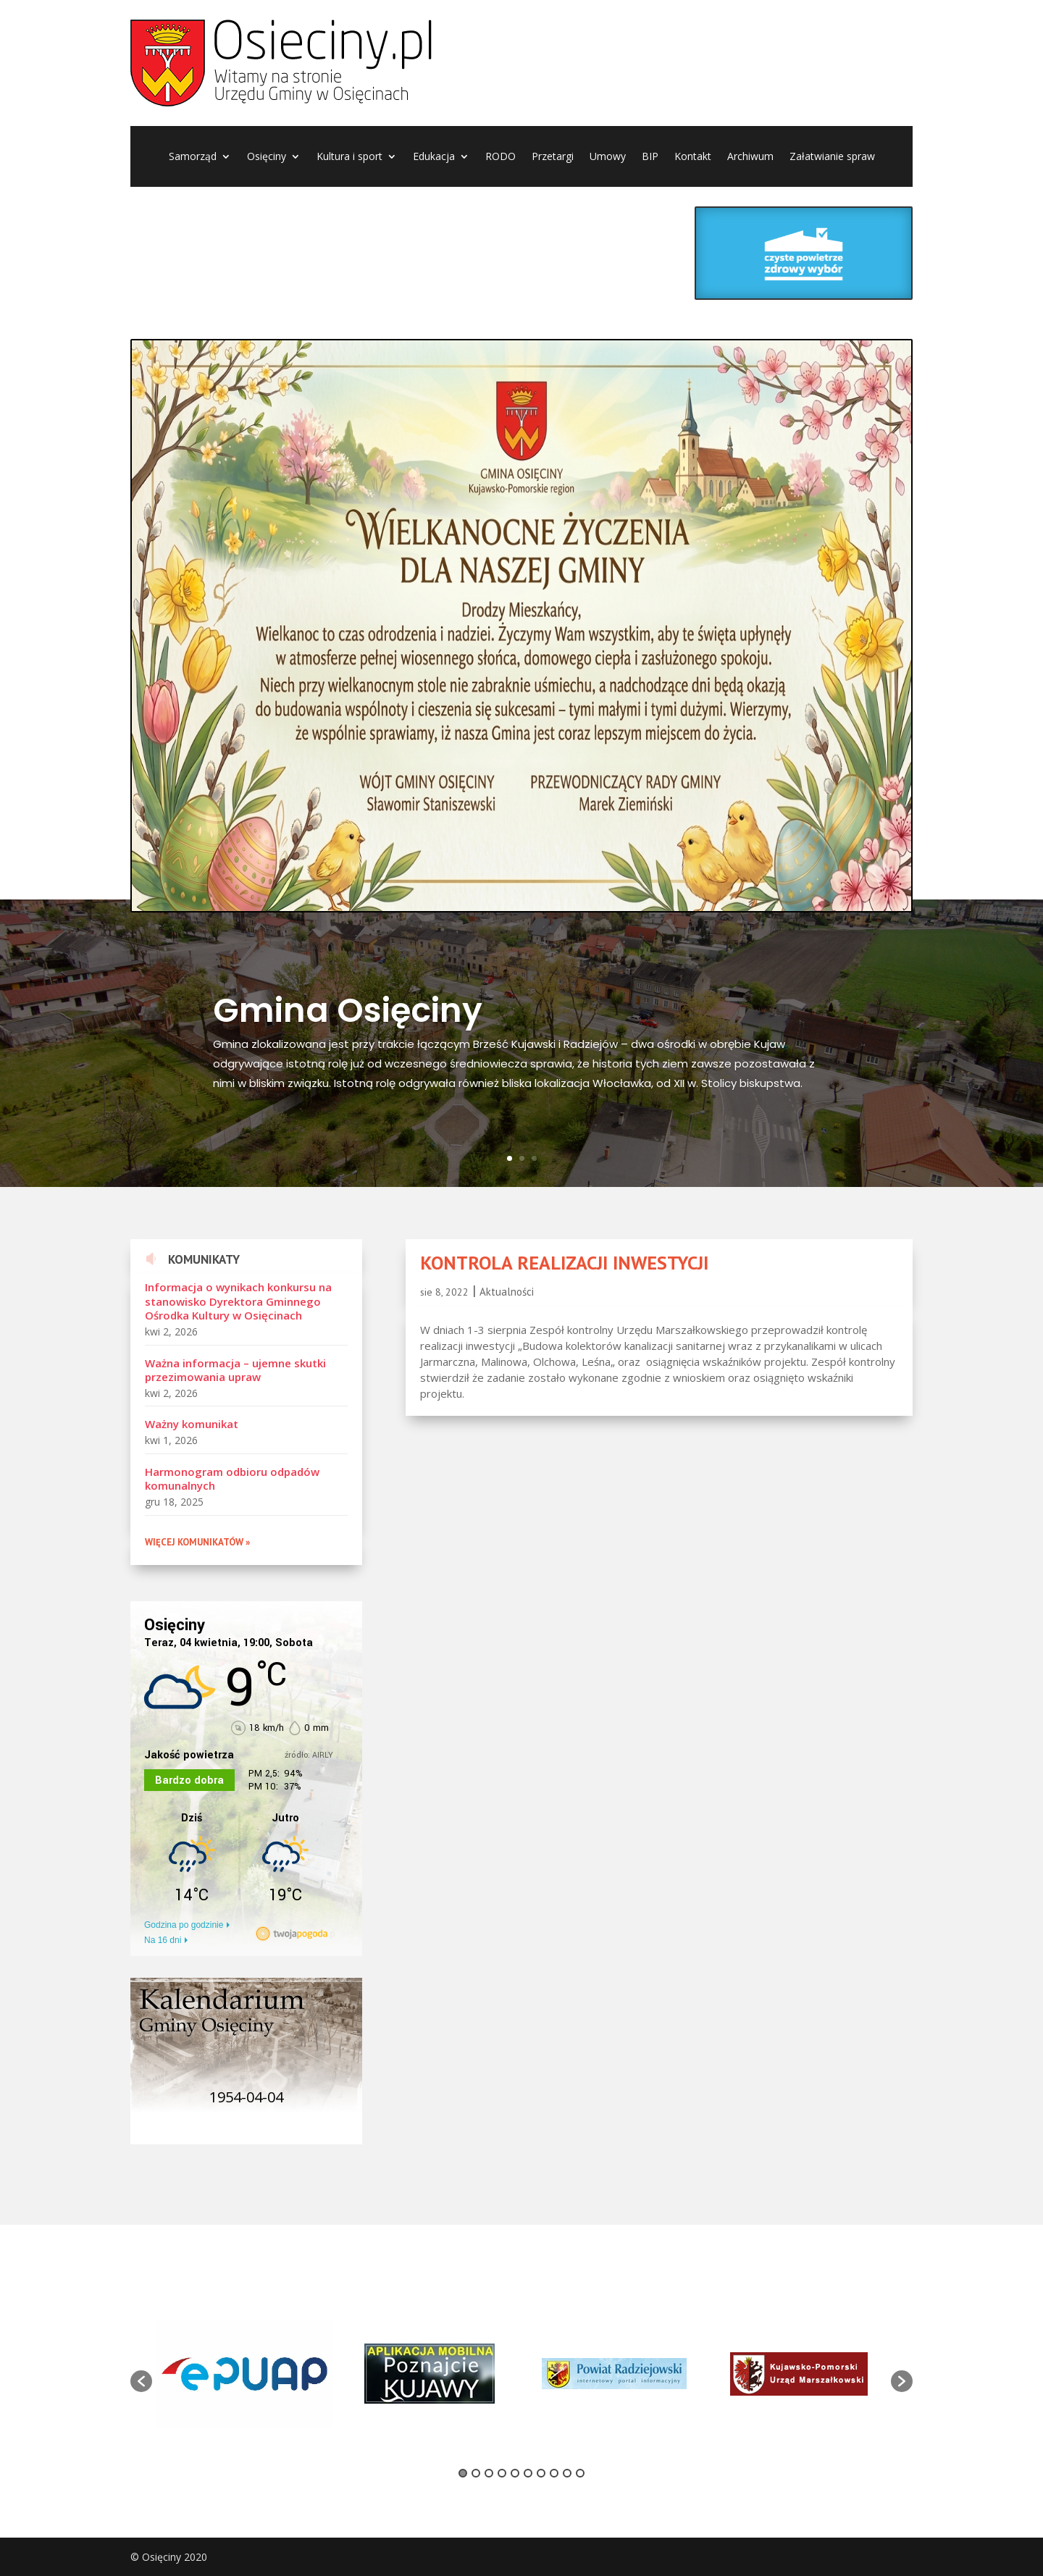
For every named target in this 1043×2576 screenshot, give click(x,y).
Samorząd (193, 157)
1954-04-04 (246, 2097)
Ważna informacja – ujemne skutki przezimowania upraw (235, 1370)
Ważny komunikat (191, 1424)
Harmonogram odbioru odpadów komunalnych (232, 1478)
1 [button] (462, 2473)
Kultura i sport (349, 157)
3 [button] (489, 2473)
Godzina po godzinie (183, 1925)
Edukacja (434, 157)
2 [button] (476, 2473)
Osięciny (266, 157)
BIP (650, 157)
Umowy (608, 157)
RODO (500, 157)
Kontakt (692, 157)
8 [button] (554, 2473)
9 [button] (567, 2473)
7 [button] (541, 2473)
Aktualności (506, 1292)
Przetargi (553, 157)
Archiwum (750, 157)
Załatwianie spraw (832, 157)
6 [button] (528, 2473)
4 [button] (502, 2473)
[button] (141, 2381)
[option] (244, 2374)
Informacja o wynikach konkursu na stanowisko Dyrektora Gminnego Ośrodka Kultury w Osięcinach (238, 1301)
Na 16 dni (162, 1940)
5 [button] (515, 2473)
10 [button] (580, 2473)
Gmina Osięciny (347, 1010)
